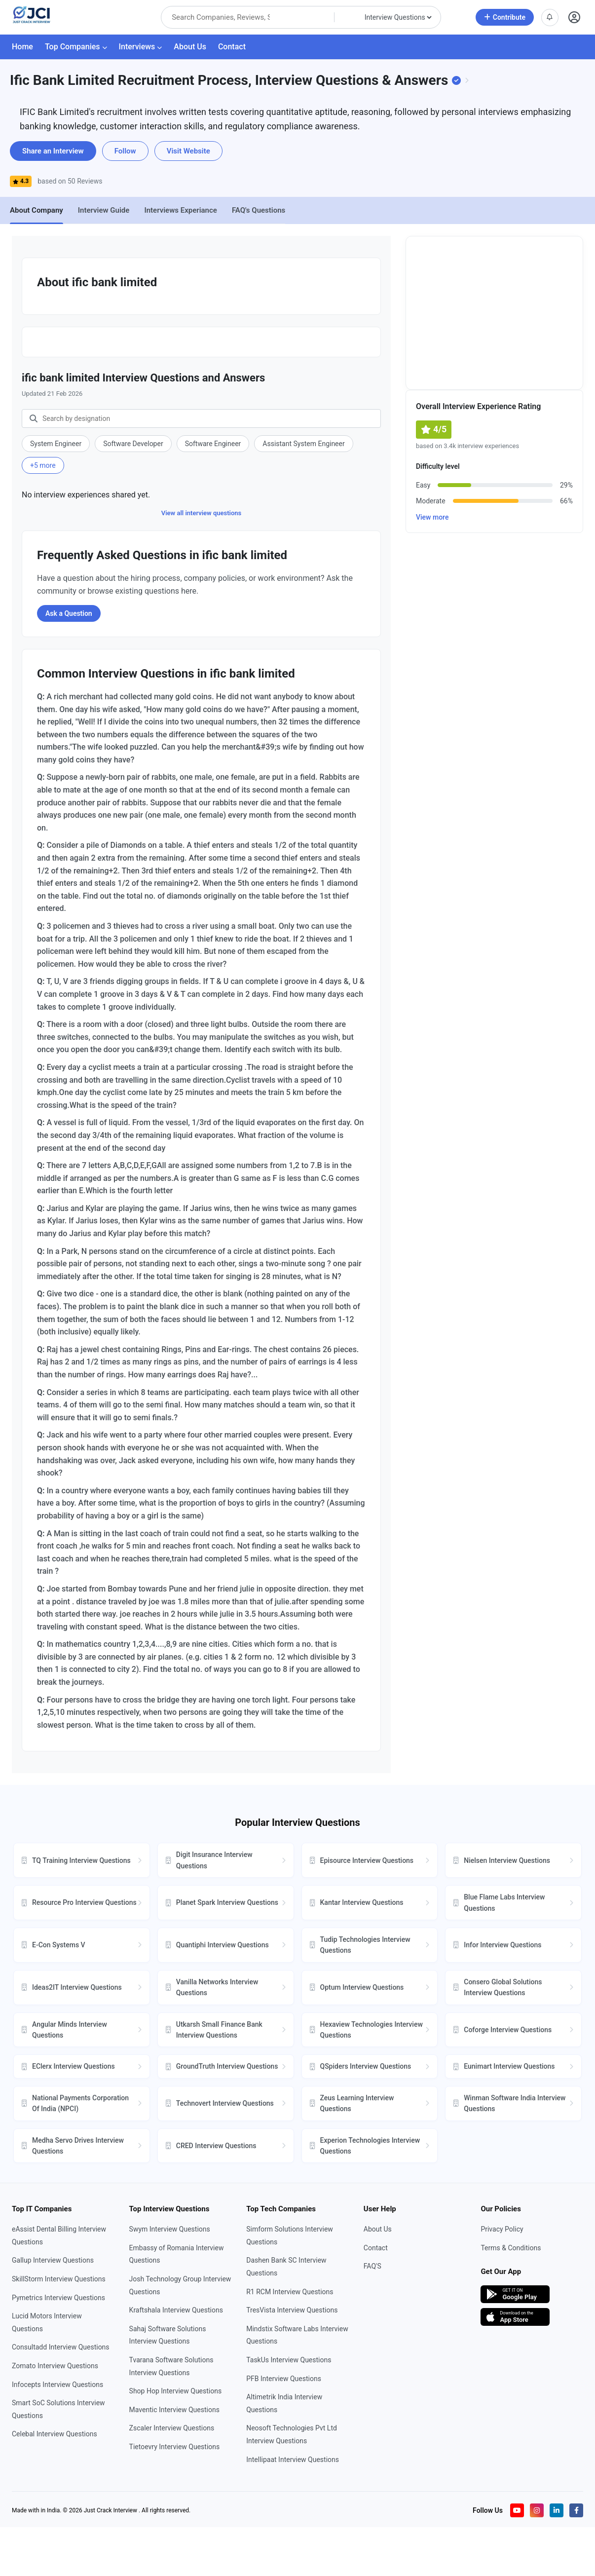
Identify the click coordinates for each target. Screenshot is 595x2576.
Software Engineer (213, 444)
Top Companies (76, 46)
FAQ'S (372, 2266)
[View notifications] (549, 17)
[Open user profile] (574, 17)
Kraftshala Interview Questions (176, 2310)
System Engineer (55, 444)
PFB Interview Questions (283, 2379)
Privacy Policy (502, 2229)
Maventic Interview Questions (174, 2410)
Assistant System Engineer (303, 444)
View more (432, 517)
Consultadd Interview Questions (61, 2347)
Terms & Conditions (511, 2248)
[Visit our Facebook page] (576, 2510)
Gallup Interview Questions (53, 2260)
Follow (125, 151)
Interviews (140, 46)
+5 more (43, 465)
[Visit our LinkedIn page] (556, 2510)
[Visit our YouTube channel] (517, 2510)
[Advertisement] (494, 313)
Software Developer (133, 444)
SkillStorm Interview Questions (59, 2279)
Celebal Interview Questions (54, 2434)
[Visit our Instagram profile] (537, 2510)
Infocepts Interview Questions (57, 2384)
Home (22, 46)
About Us (190, 46)
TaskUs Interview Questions (288, 2360)
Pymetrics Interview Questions (58, 2298)
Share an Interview (53, 151)
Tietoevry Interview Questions (174, 2447)
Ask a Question (68, 613)
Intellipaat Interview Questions (292, 2459)
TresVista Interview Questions (291, 2310)
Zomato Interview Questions (55, 2366)
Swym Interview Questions (169, 2229)
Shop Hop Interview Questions (175, 2391)
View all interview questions (201, 513)
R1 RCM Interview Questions (289, 2292)
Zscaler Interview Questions (172, 2428)
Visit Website (188, 151)
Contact (232, 46)
